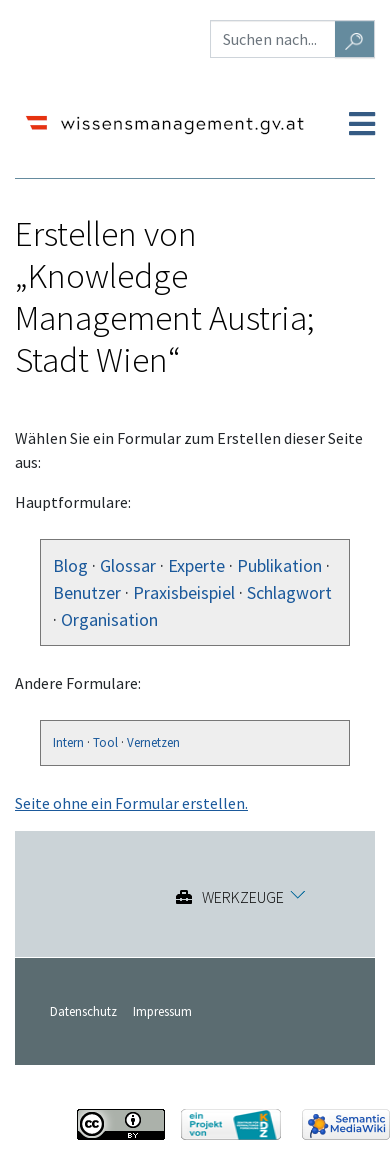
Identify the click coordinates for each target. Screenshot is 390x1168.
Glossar (128, 565)
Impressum (162, 1011)
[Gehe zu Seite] (355, 39)
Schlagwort (289, 592)
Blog (70, 565)
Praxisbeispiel (184, 592)
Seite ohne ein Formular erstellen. (131, 803)
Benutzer (87, 592)
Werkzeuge (243, 897)
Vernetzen (153, 742)
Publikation (279, 565)
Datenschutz (83, 1011)
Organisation (109, 619)
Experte (196, 565)
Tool (105, 742)
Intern (68, 742)
